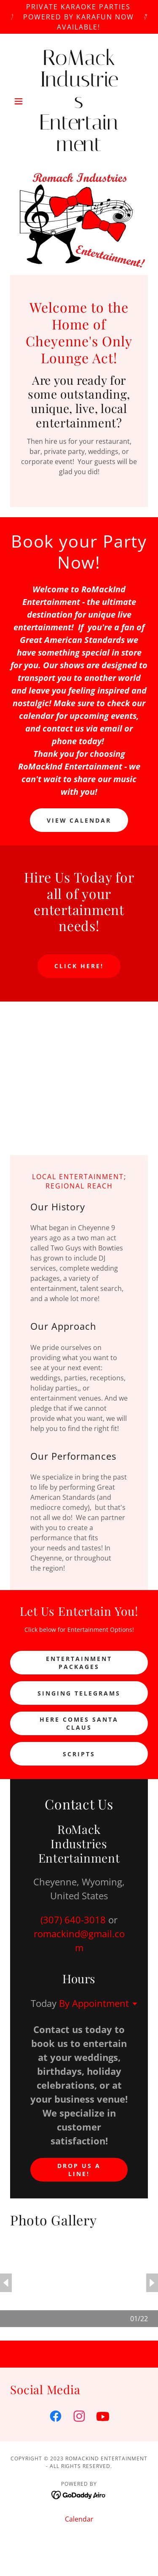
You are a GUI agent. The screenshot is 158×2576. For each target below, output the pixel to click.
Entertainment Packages (79, 1663)
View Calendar (79, 820)
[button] (20, 101)
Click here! (79, 966)
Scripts (79, 1754)
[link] (79, 101)
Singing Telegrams (79, 1693)
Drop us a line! (79, 2170)
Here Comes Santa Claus (79, 1723)
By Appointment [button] (94, 2003)
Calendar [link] (79, 2519)
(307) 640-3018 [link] (73, 1919)
